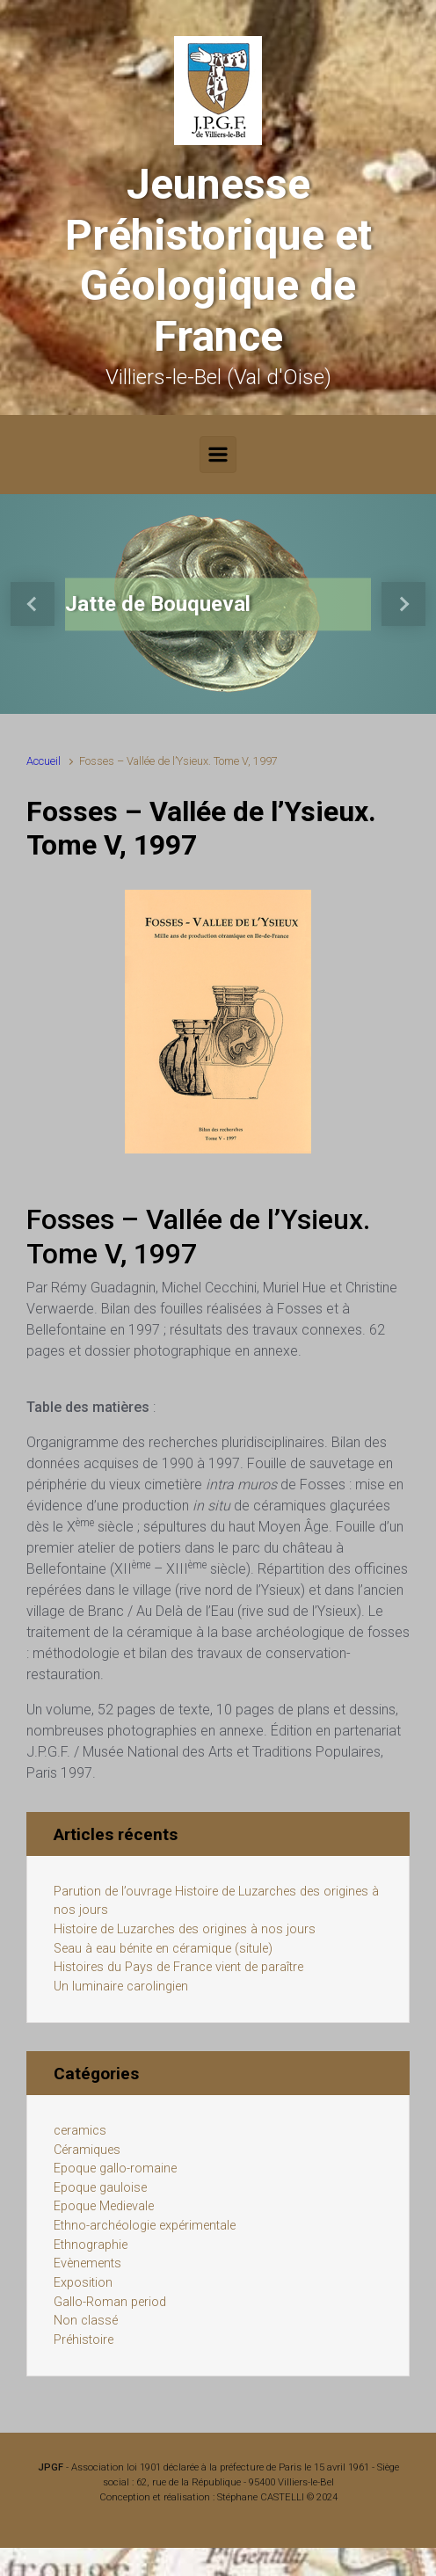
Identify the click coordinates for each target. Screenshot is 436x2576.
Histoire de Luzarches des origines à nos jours (185, 1929)
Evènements (87, 2263)
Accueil (43, 761)
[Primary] (218, 454)
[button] (32, 604)
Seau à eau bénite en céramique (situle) (163, 1948)
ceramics (80, 2130)
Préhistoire (83, 2339)
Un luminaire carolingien (121, 1986)
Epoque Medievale (104, 2206)
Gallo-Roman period (110, 2302)
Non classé (86, 2320)
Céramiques (87, 2150)
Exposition (83, 2282)
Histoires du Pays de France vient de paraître (178, 1967)
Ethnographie (90, 2245)
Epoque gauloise (100, 2187)
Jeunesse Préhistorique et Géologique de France (218, 260)
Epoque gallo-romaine (115, 2168)
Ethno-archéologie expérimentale (145, 2225)
